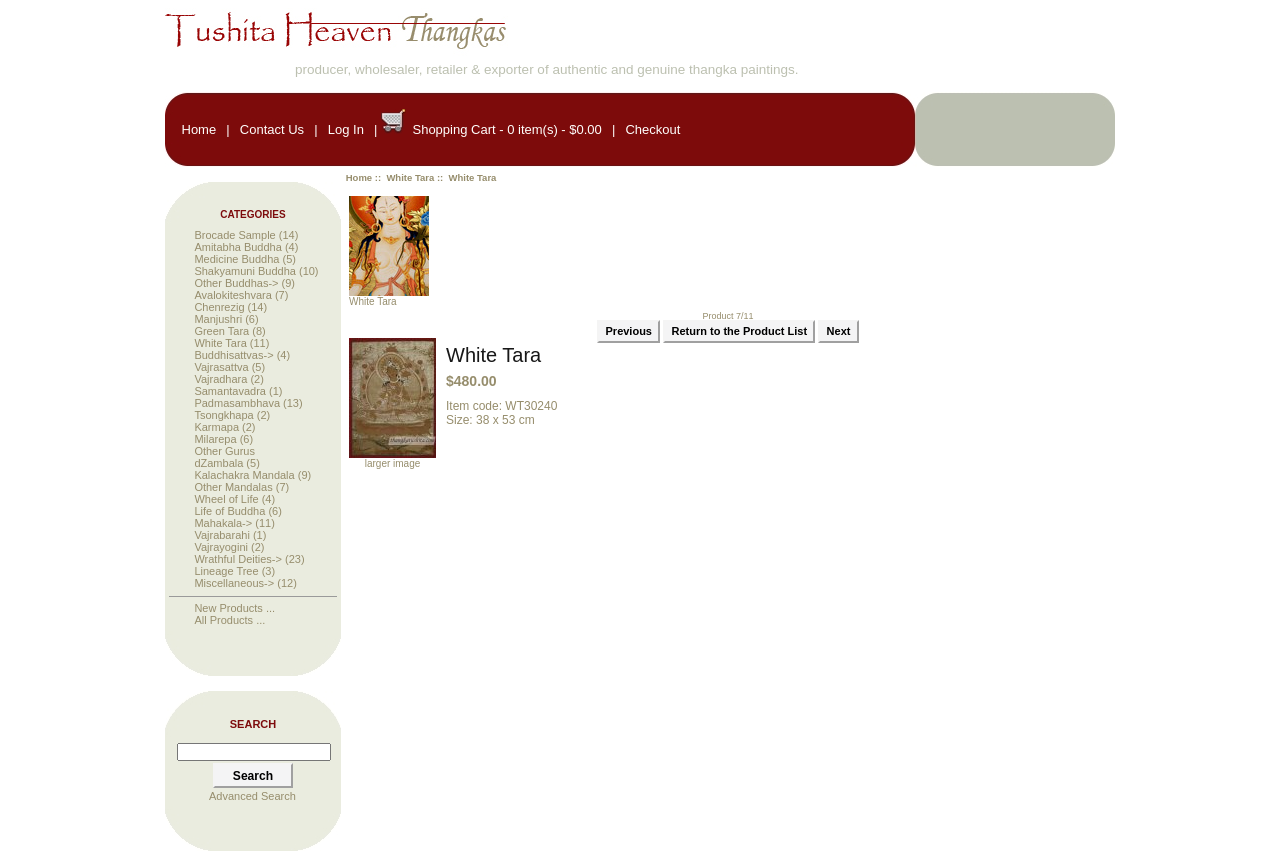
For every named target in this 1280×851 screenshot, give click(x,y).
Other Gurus (224, 451)
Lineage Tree (226, 571)
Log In (346, 129)
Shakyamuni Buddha (245, 271)
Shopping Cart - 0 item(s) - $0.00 (506, 129)
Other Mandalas (233, 487)
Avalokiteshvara (232, 295)
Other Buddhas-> (236, 283)
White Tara (410, 177)
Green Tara (221, 331)
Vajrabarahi (221, 535)
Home (199, 129)
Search (253, 724)
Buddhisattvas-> (233, 355)
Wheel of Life (226, 499)
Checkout (652, 129)
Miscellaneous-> (234, 583)
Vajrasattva (221, 367)
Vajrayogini (221, 547)
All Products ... (229, 620)
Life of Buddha (229, 511)
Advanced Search (252, 796)
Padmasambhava (237, 403)
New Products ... (234, 608)
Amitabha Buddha (237, 247)
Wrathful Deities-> (238, 559)
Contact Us (272, 129)
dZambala (218, 463)
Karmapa (216, 427)
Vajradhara (220, 379)
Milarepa (215, 439)
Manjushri (218, 319)
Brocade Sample (234, 235)
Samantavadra (230, 391)
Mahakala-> (223, 523)
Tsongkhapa (223, 415)
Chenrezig (219, 307)
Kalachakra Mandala (244, 475)
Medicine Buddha (236, 259)
